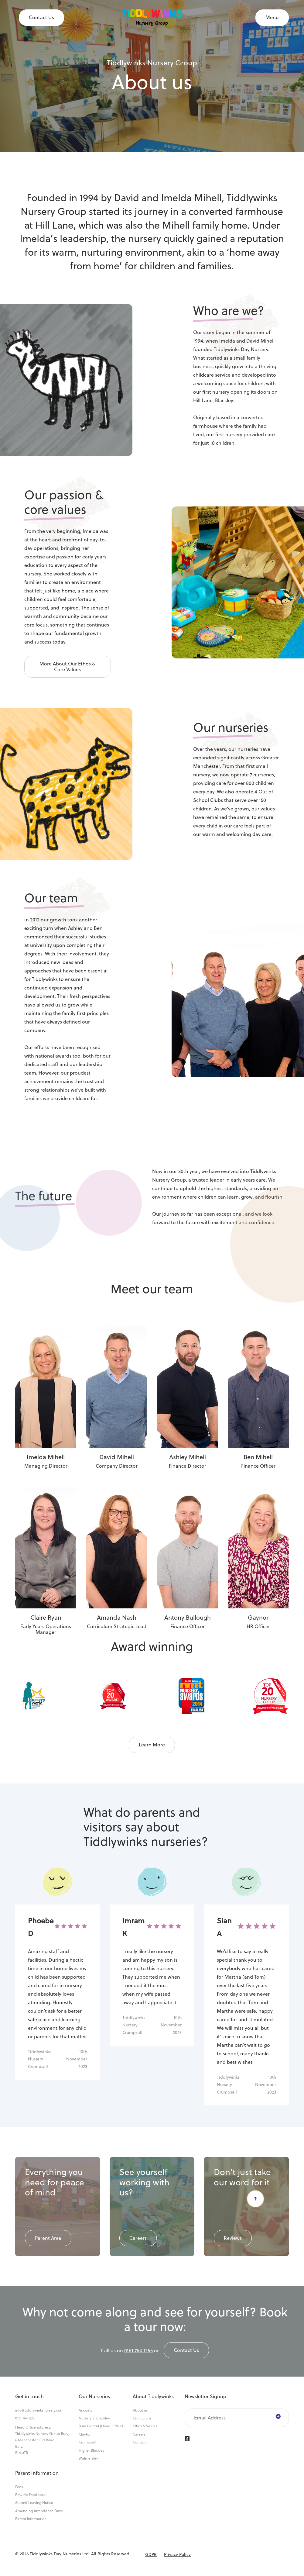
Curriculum (142, 2418)
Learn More (152, 1744)
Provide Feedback (30, 2495)
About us (140, 2410)
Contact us (186, 2350)
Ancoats (85, 2410)
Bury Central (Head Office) (101, 2426)
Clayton (85, 2434)
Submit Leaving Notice (34, 2503)
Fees (19, 2487)
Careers (138, 2238)
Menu (272, 17)
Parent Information (30, 2519)
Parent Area (48, 2238)
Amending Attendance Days (39, 2511)
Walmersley (88, 2458)
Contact (139, 2442)
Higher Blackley (91, 2450)
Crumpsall (87, 2442)
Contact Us (41, 17)
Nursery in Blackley (94, 2418)
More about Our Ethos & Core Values (67, 666)
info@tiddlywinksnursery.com (39, 2410)
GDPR (151, 2554)
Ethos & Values (145, 2426)
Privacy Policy (177, 2554)
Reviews (233, 2238)
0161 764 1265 (138, 2350)
